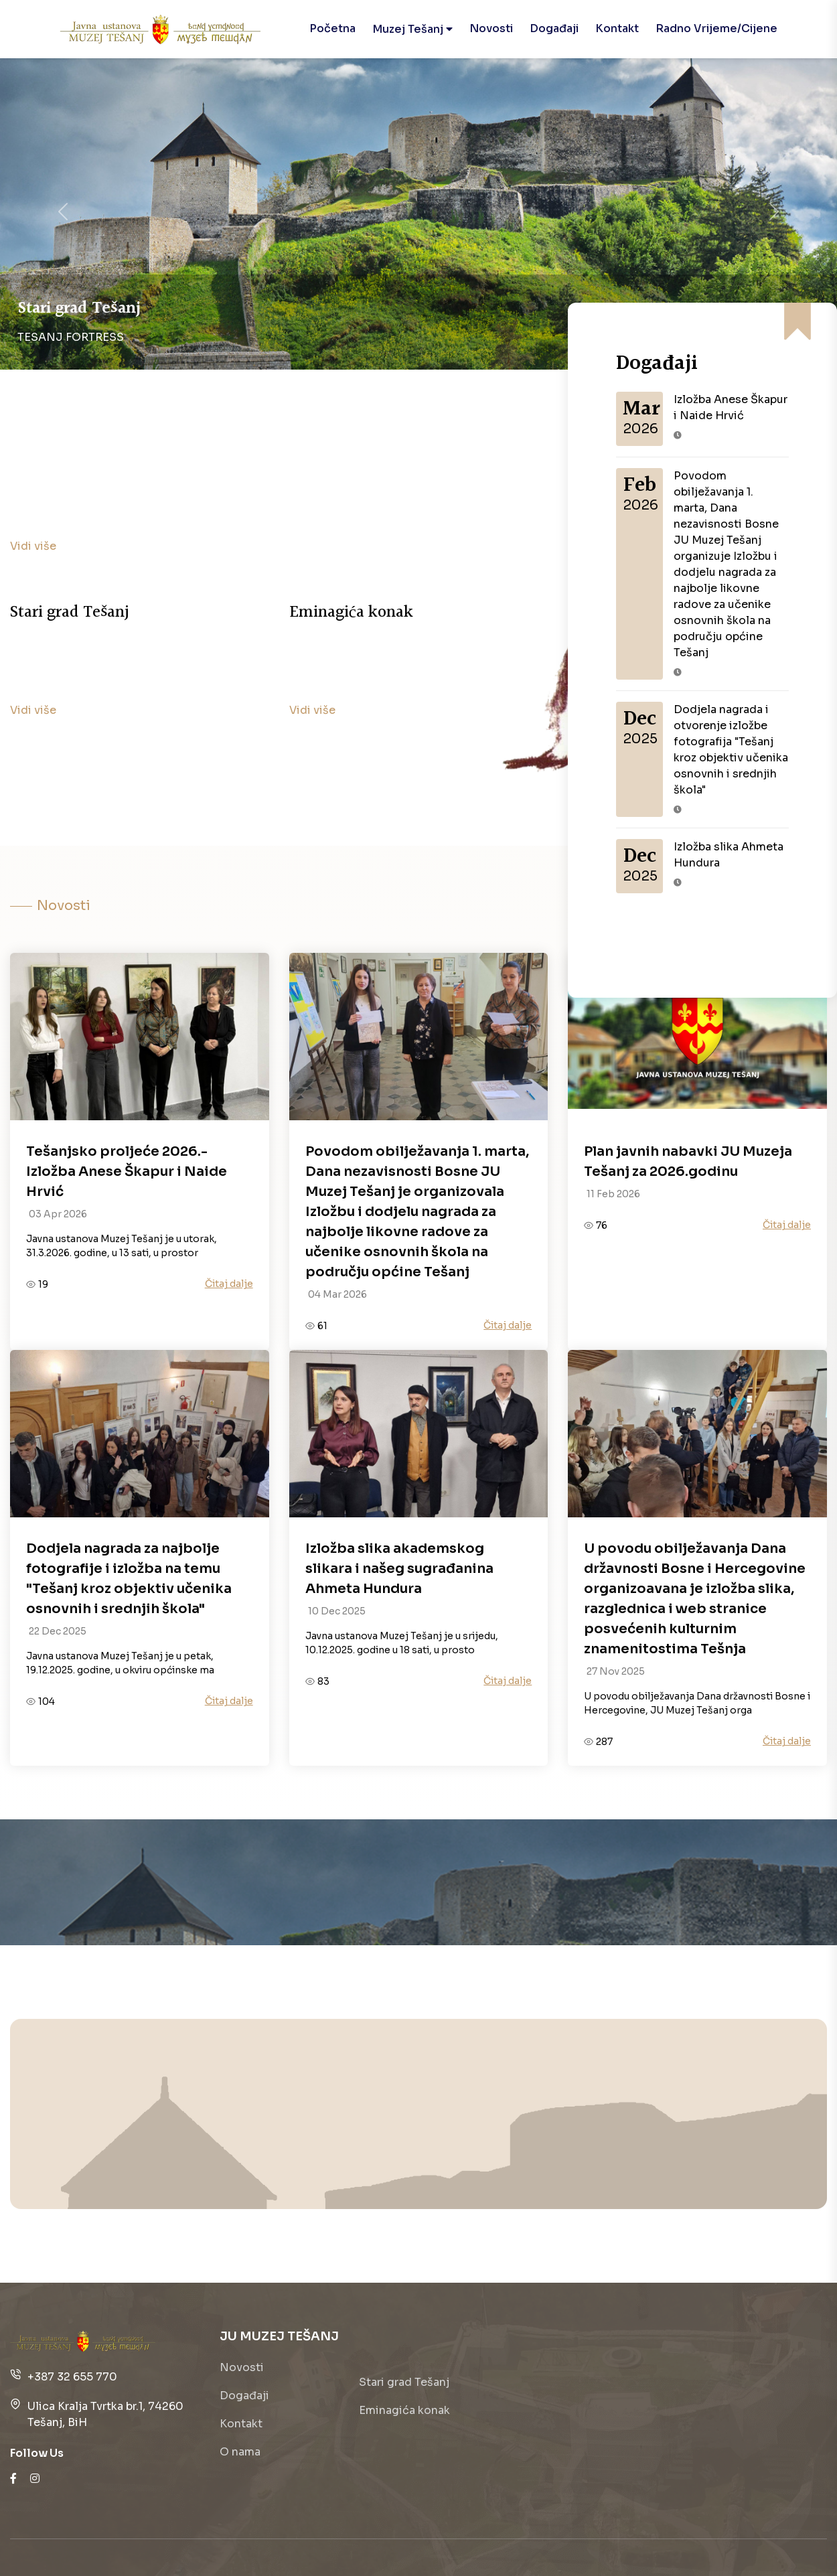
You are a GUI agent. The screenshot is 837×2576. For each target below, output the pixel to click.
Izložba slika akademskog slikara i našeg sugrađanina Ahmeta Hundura (399, 1568)
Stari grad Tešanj (404, 2382)
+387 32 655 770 (72, 2377)
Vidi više (33, 546)
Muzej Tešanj (412, 29)
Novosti (491, 28)
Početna (332, 28)
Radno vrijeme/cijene (716, 28)
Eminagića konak (404, 2410)
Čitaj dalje (229, 1284)
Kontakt (617, 28)
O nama (240, 2452)
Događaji (554, 28)
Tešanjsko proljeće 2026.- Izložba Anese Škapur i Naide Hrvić (126, 1171)
